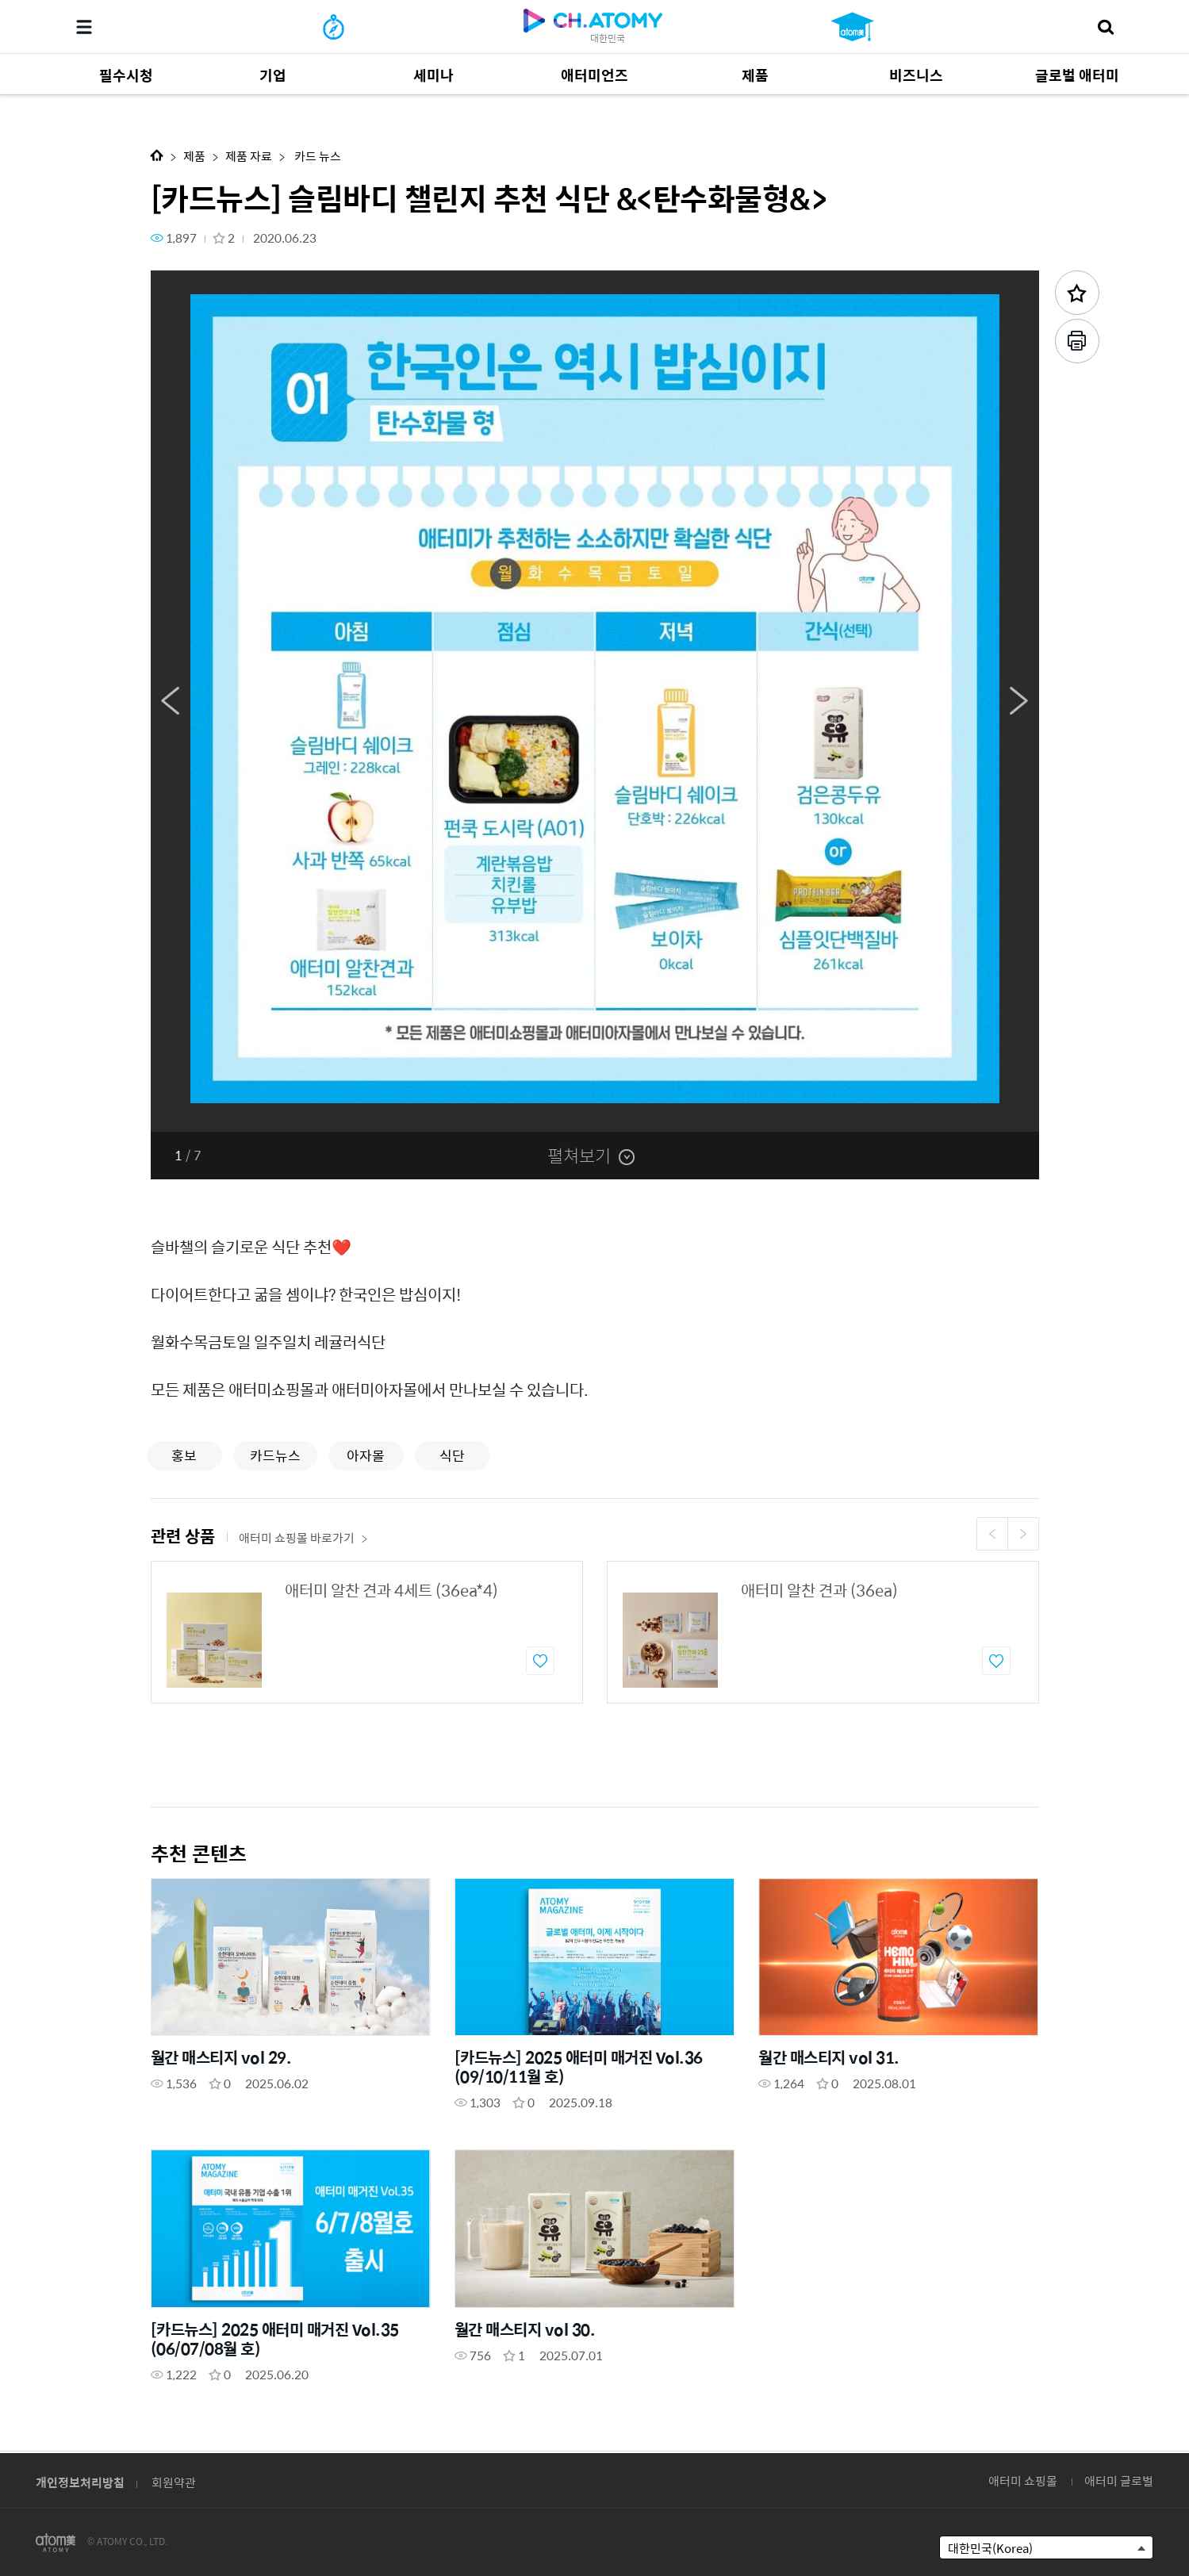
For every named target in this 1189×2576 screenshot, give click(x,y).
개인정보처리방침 (80, 2482)
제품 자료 (248, 156)
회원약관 (174, 2482)
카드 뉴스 (316, 156)
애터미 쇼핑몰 (1022, 2480)
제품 (194, 156)
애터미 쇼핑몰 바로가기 (303, 1537)
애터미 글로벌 (1118, 2480)
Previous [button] (170, 701)
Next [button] (1019, 701)
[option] (594, 701)
